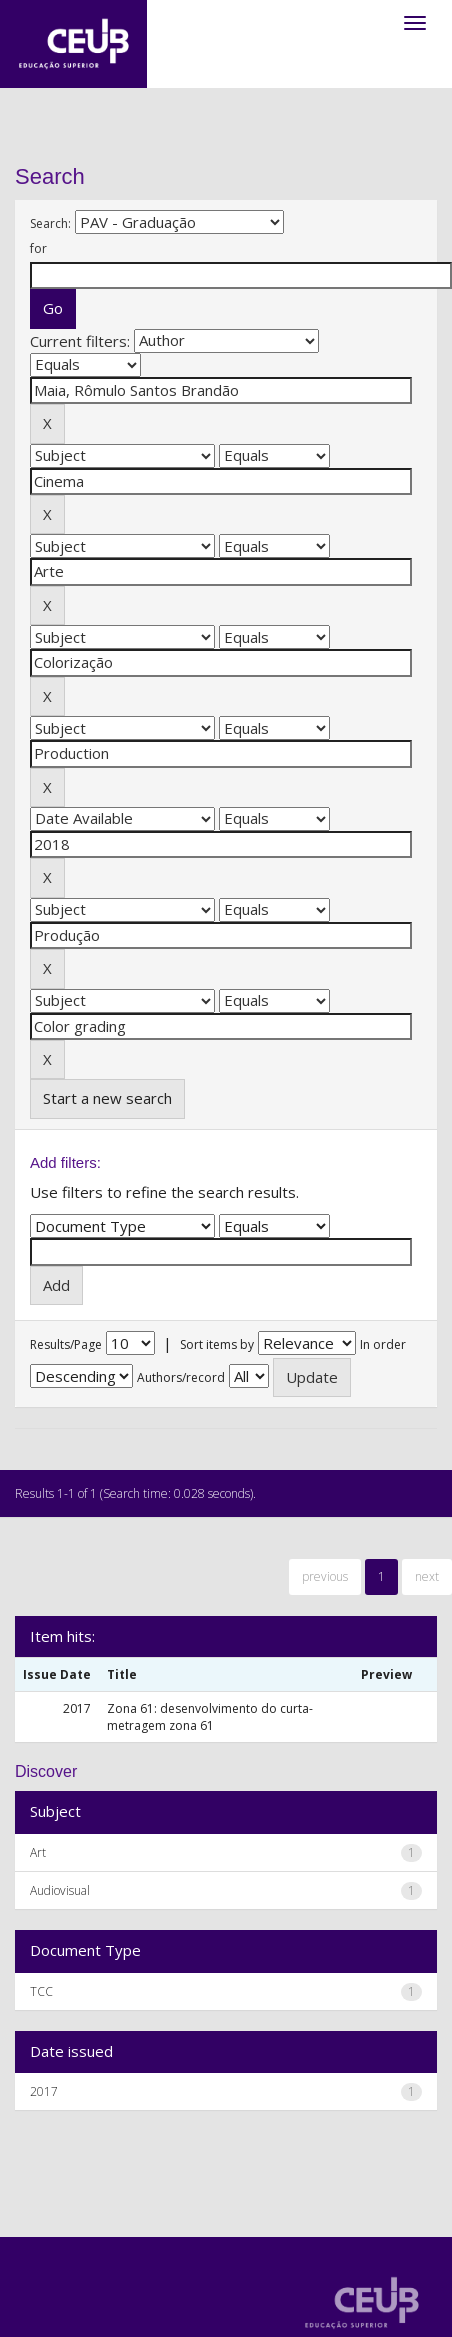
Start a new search (107, 1098)
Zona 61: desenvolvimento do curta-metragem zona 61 (210, 1717)
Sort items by (217, 1344)
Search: (50, 223)
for (38, 248)
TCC (41, 1991)
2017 (44, 2091)
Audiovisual (60, 1890)
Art (38, 1852)
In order (383, 1344)
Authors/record (181, 1377)
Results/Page (66, 1344)
